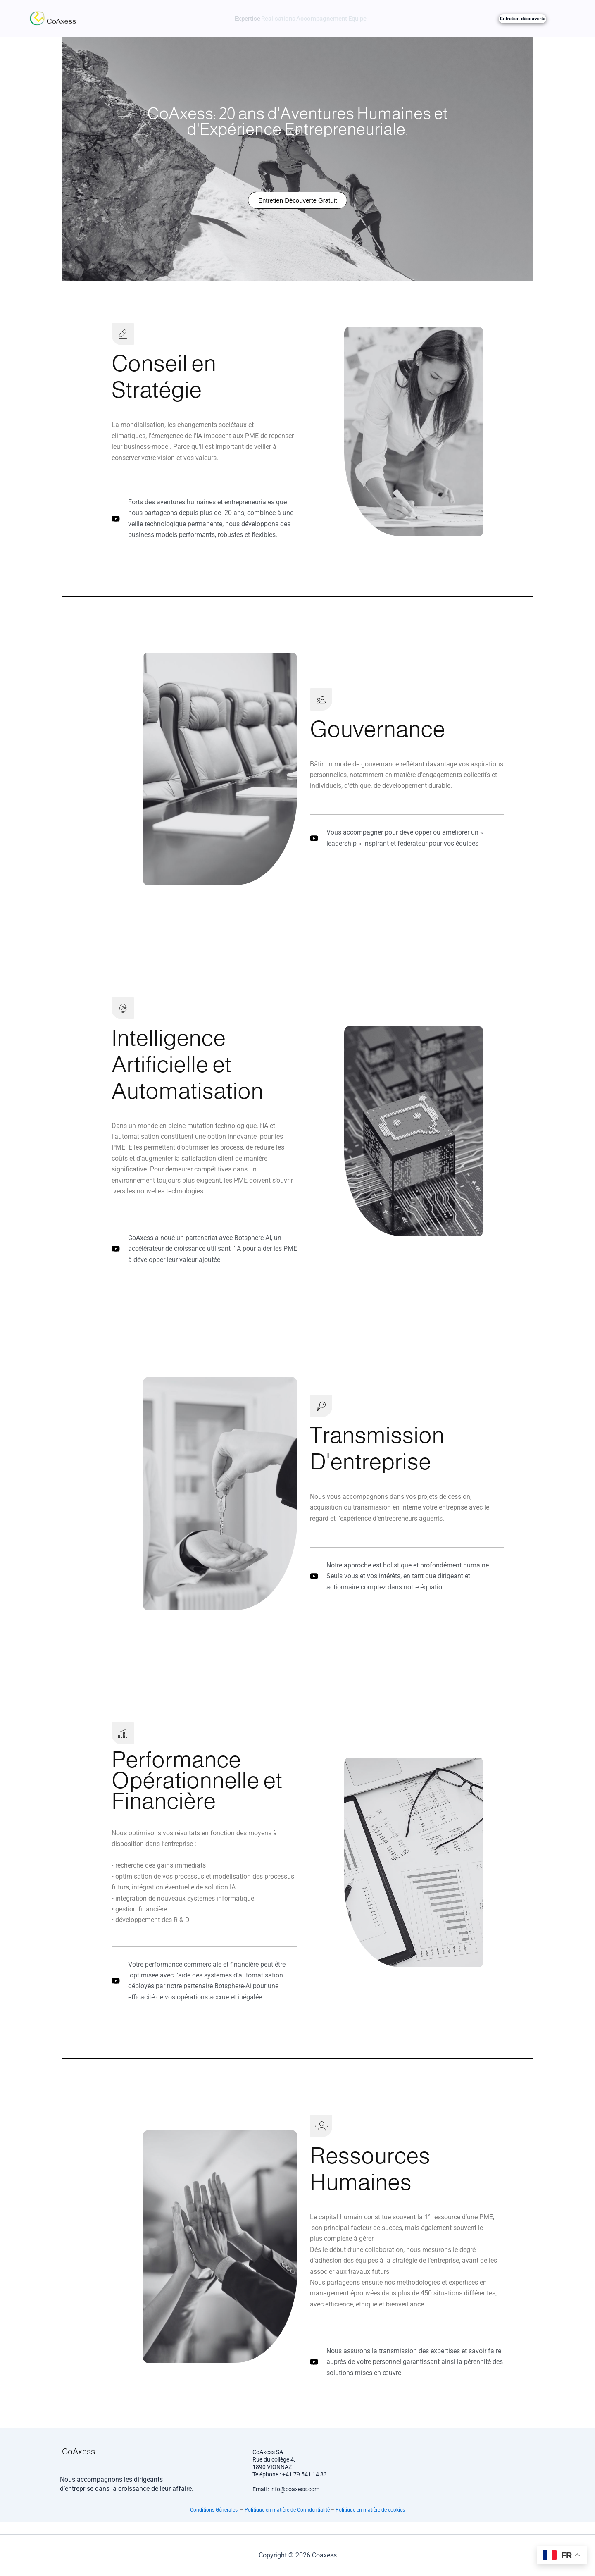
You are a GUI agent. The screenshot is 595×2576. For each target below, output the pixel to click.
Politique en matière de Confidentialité (287, 2522)
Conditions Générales (214, 2522)
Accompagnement (327, 18)
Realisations (272, 18)
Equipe (374, 18)
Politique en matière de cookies (370, 2522)
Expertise (230, 18)
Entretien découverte (522, 18)
